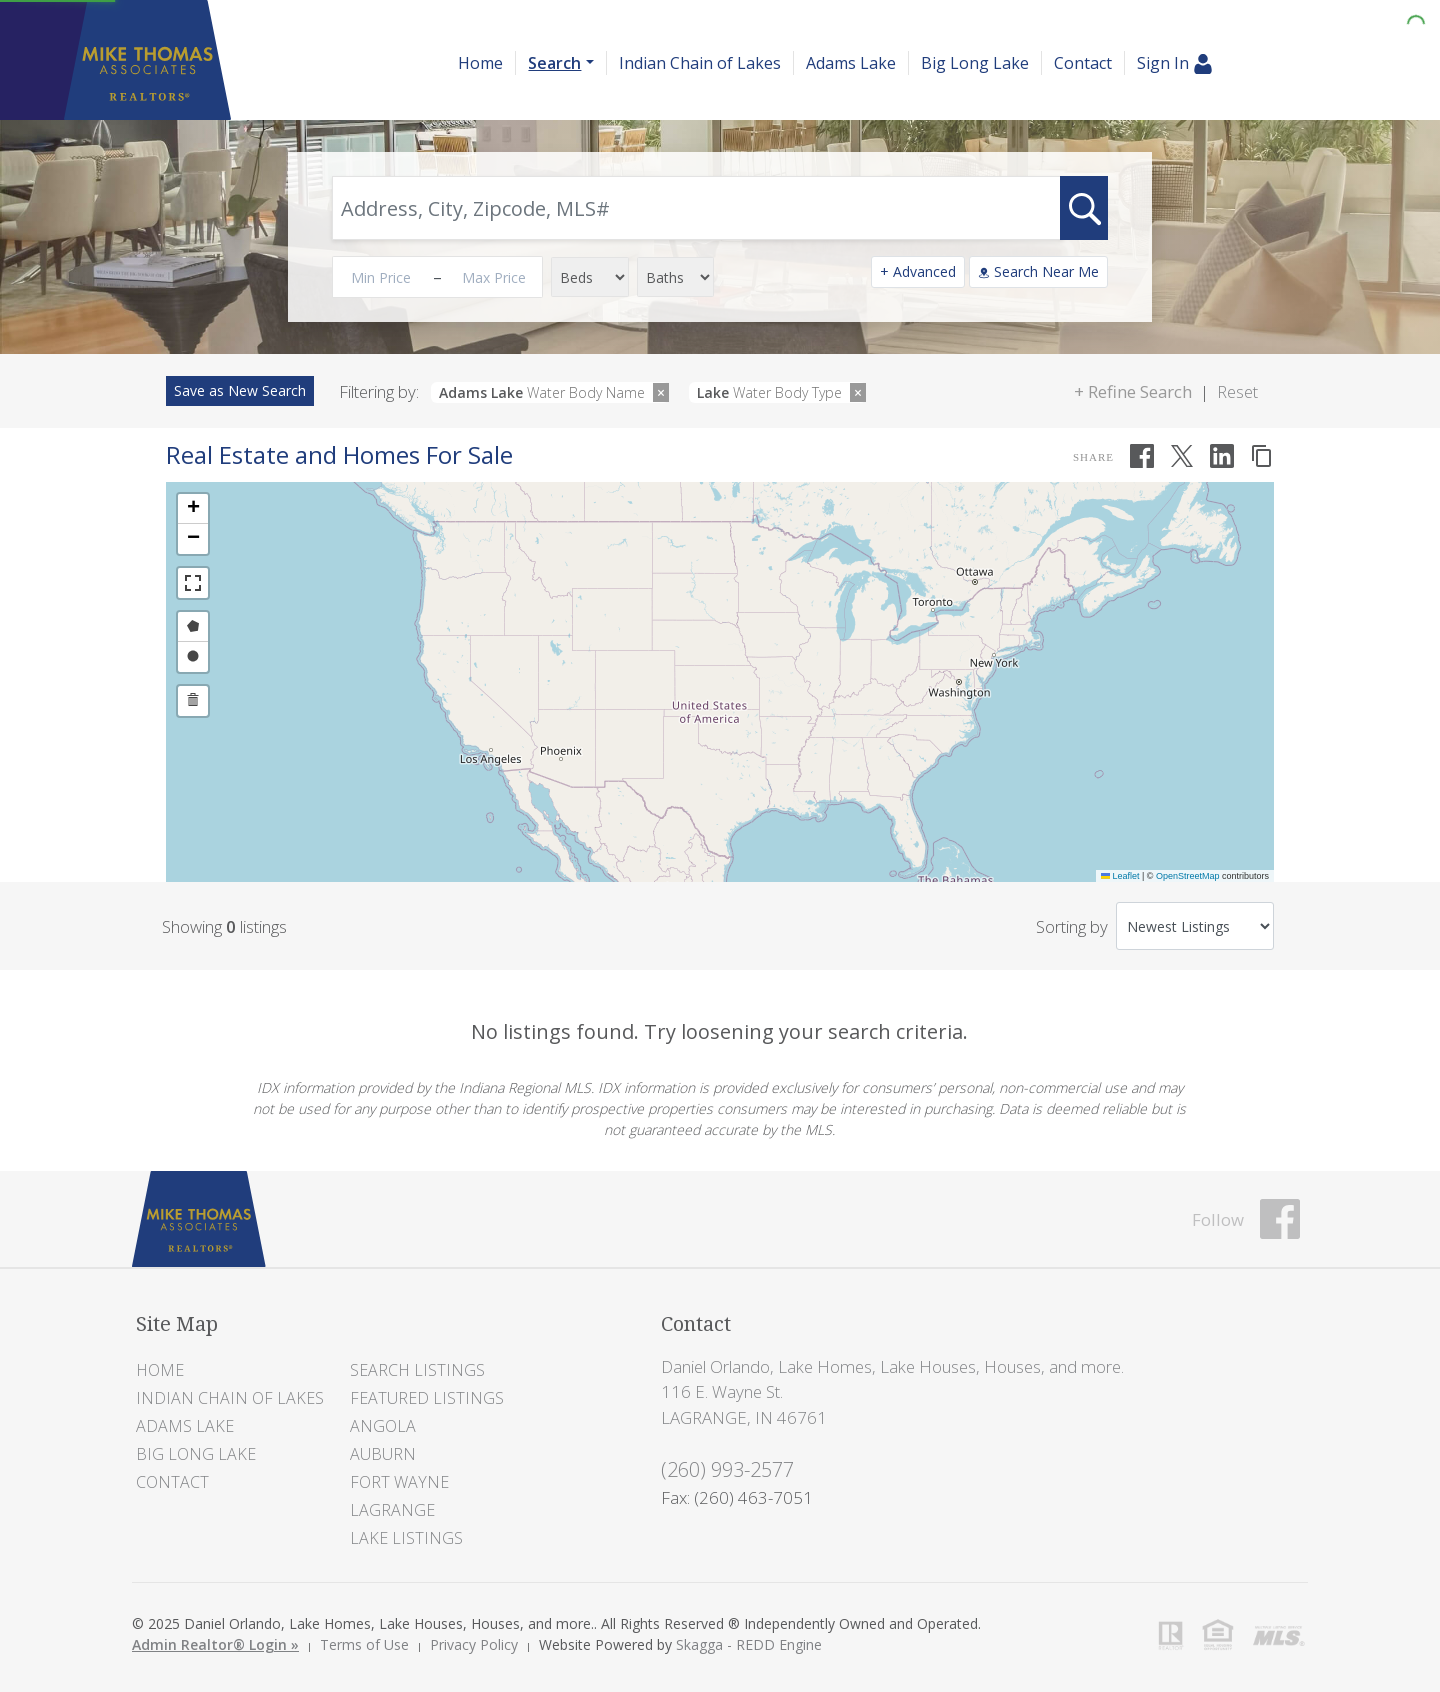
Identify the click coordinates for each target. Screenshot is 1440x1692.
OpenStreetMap (1188, 876)
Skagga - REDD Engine (749, 1644)
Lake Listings (406, 1538)
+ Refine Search (1133, 391)
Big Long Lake (975, 63)
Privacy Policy (474, 1644)
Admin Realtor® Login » (215, 1644)
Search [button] (554, 63)
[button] (193, 509)
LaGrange (392, 1510)
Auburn (383, 1454)
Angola (383, 1426)
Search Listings (417, 1370)
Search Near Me (1038, 271)
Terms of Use (364, 1644)
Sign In (1175, 63)
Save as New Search (240, 390)
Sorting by (1072, 926)
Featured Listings (427, 1398)
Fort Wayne (399, 1482)
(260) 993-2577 (727, 1469)
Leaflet (1120, 876)
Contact (1083, 63)
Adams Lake (851, 63)
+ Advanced (918, 271)
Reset (1237, 391)
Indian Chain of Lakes (700, 63)
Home (480, 63)
